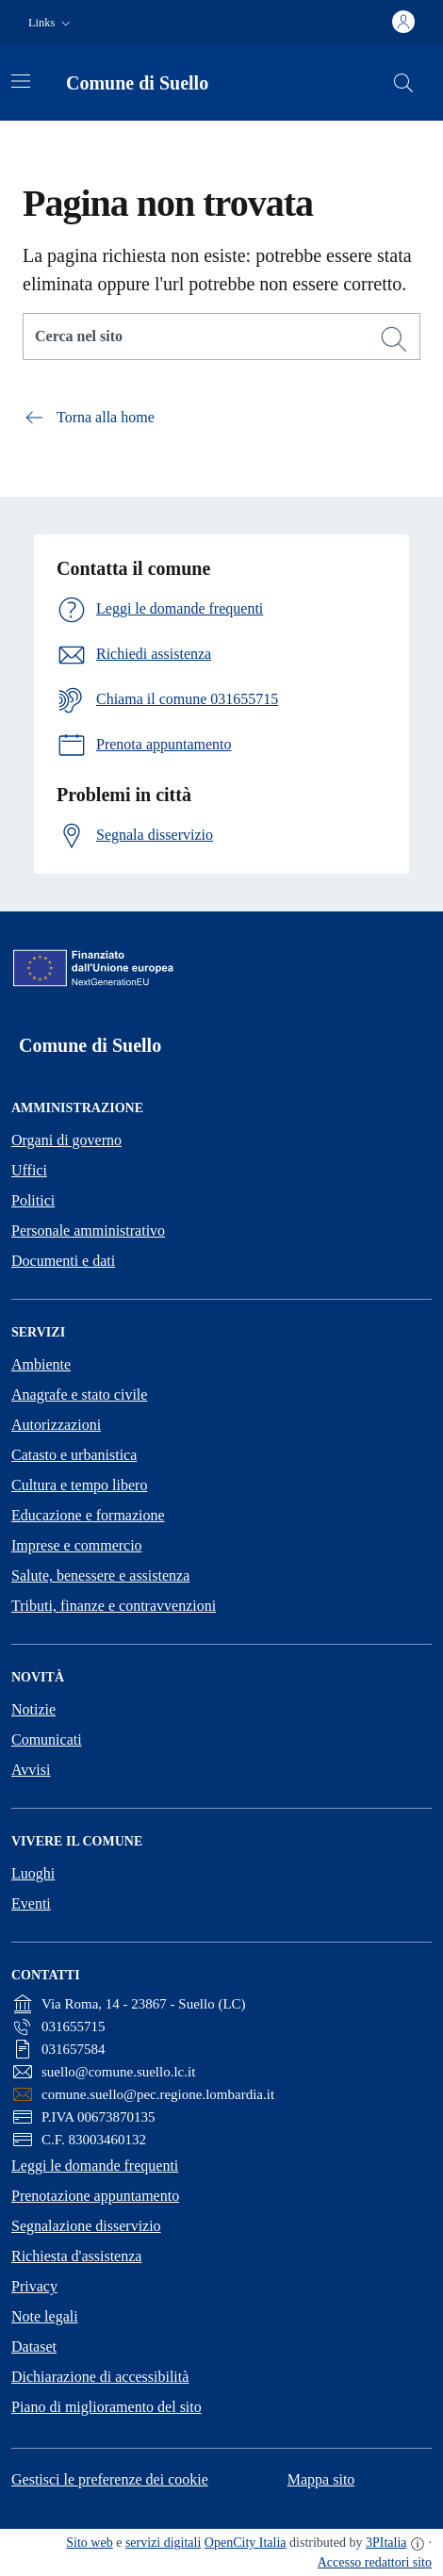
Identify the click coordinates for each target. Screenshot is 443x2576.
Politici (33, 1200)
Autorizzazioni (56, 1425)
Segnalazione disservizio (86, 2226)
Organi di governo (66, 1140)
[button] (51, 23)
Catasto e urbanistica (74, 1455)
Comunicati (46, 1739)
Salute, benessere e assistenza (100, 1575)
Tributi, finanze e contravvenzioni (113, 1606)
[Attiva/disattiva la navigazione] (20, 81)
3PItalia (386, 2542)
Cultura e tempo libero (79, 1485)
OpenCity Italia (246, 2542)
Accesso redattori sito (375, 2562)
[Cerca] (394, 339)
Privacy (34, 2286)
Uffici (29, 1170)
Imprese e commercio (76, 1545)
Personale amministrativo (88, 1230)
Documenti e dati (63, 1261)
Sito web (89, 2542)
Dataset (34, 2346)
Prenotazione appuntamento (95, 2196)
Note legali (44, 2316)
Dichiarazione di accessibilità (100, 2377)
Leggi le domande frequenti (94, 2166)
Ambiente (41, 1364)
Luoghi (33, 1873)
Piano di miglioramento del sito (106, 2407)
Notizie (33, 1709)
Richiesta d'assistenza (76, 2256)
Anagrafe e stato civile (79, 1394)
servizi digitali (163, 2542)
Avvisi (30, 1770)
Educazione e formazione (88, 1515)
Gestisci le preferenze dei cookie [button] (109, 2479)
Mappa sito (321, 2479)
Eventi (31, 1903)
